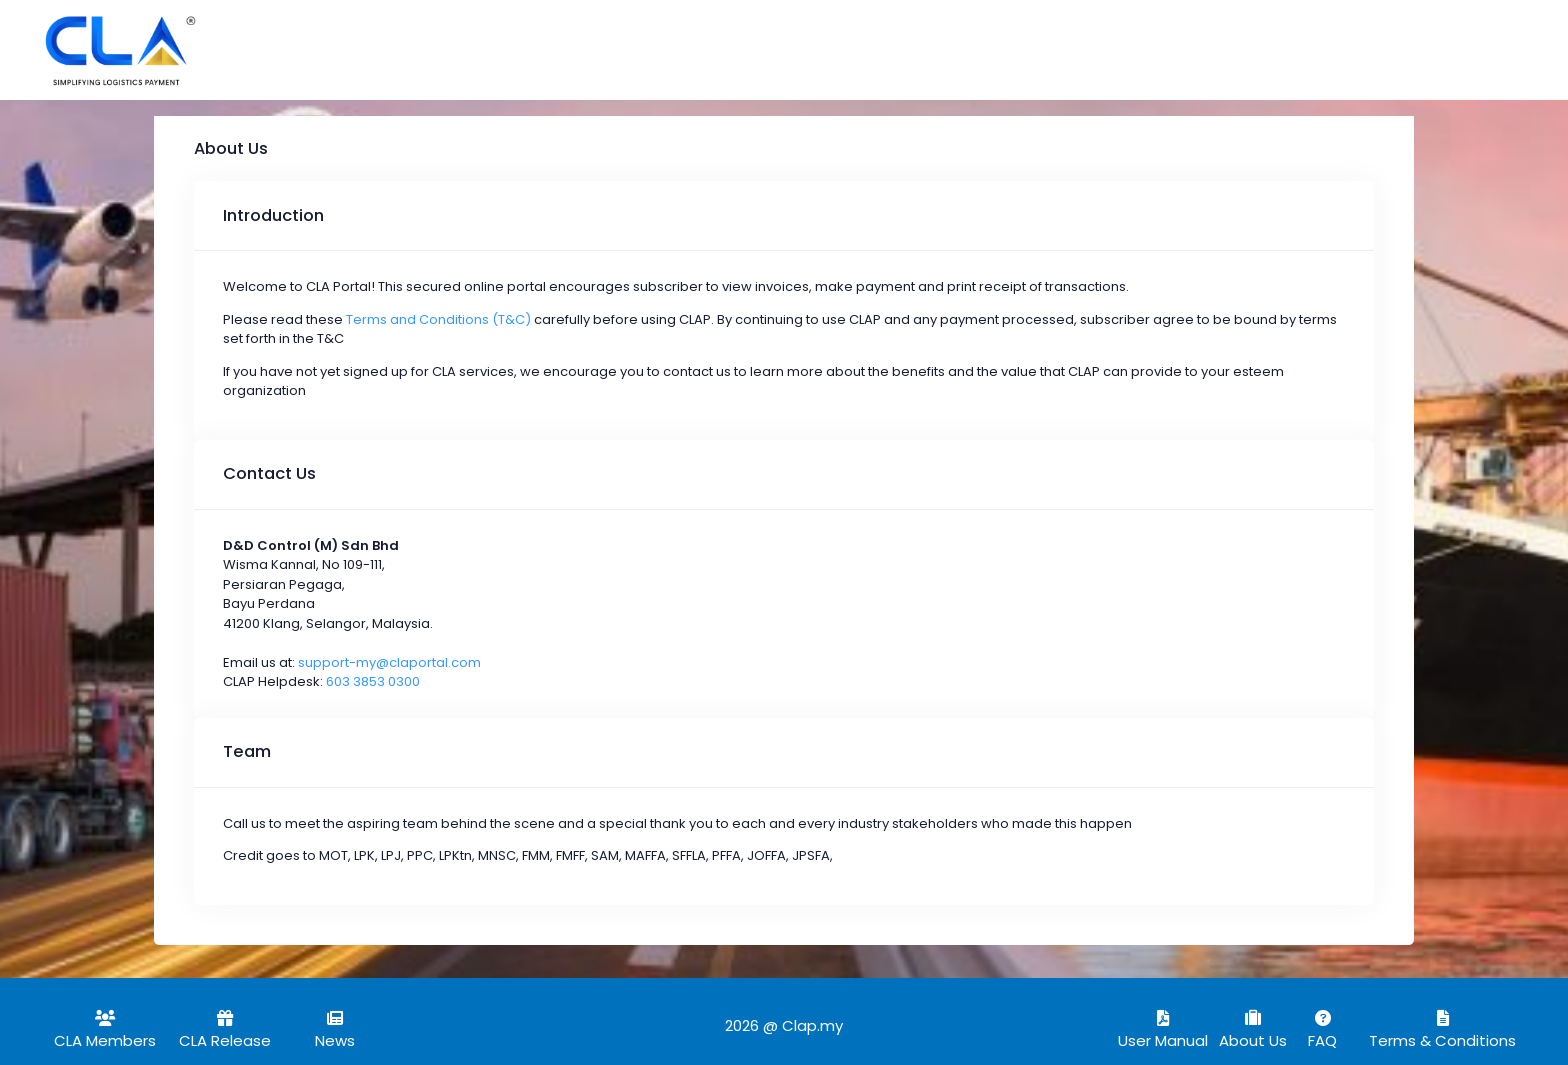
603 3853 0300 (373, 681)
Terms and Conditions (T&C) (438, 319)
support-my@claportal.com (389, 662)
